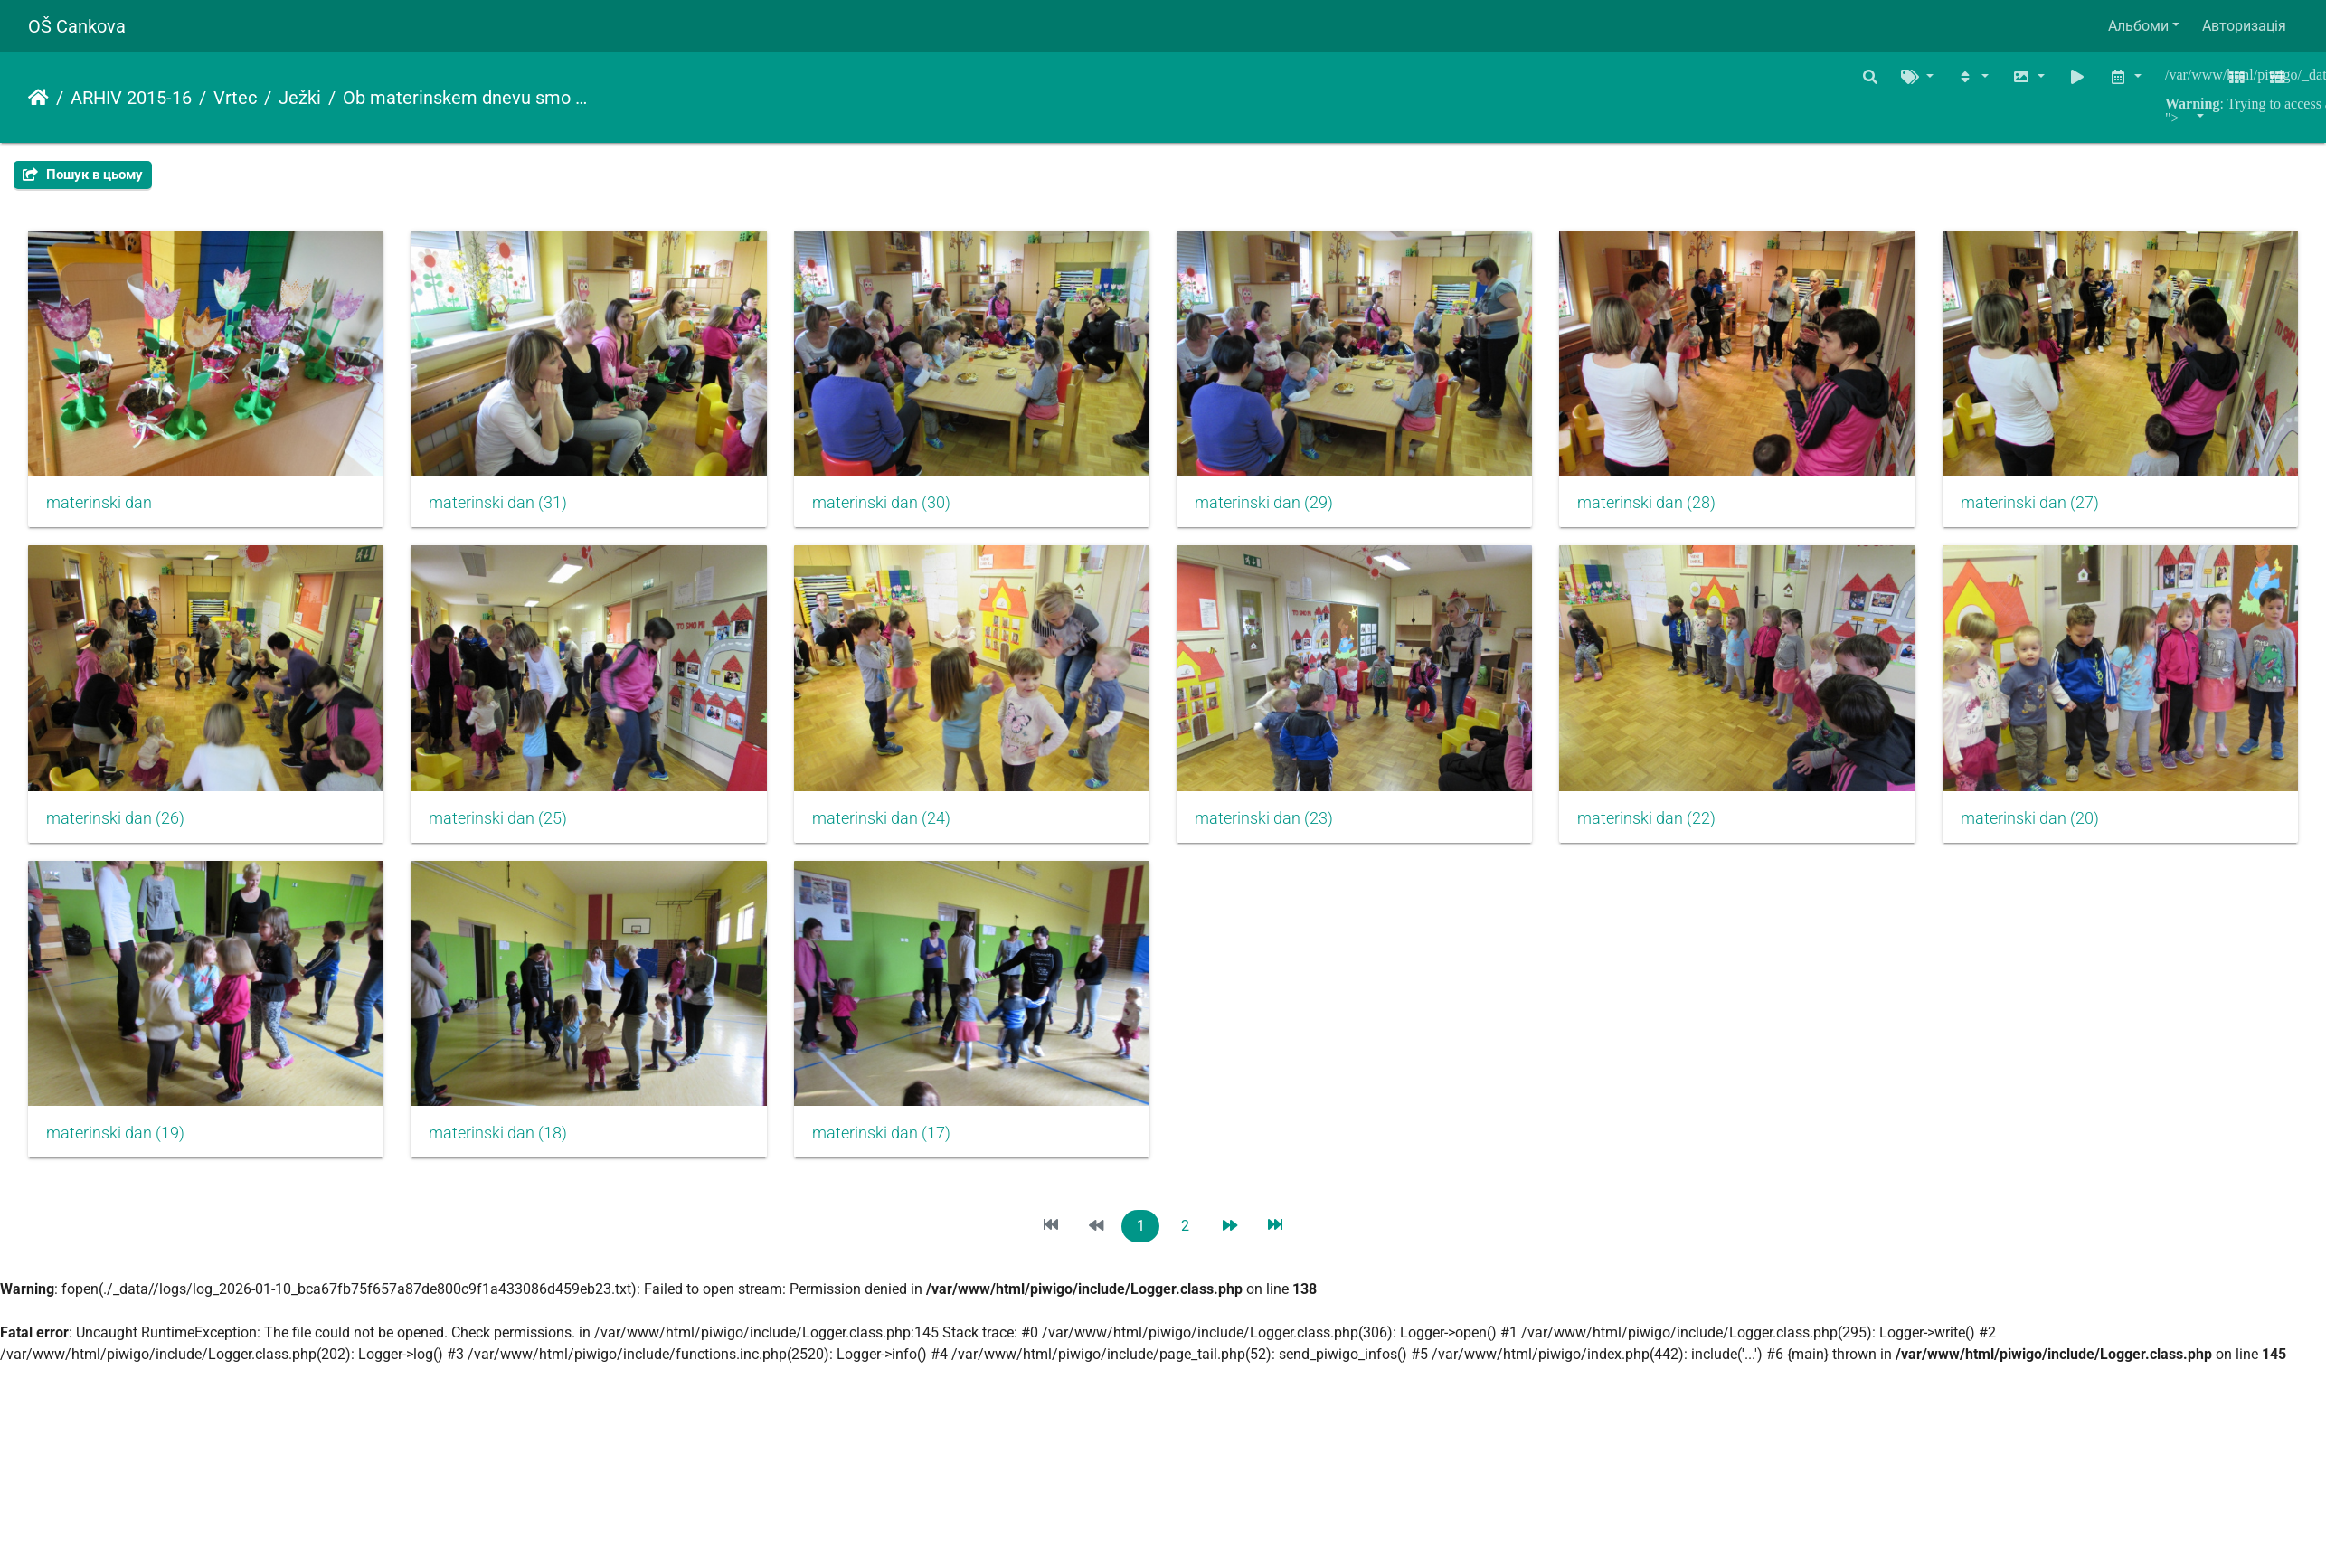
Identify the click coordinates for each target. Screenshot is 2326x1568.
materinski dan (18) (1284, 1147)
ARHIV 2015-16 (131, 98)
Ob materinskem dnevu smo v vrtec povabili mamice (467, 98)
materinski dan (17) (1672, 1147)
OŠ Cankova (77, 26)
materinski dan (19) (894, 1147)
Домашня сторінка (38, 97)
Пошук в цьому (83, 174)
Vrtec (235, 98)
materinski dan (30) (894, 507)
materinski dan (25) (894, 827)
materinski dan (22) (115, 1147)
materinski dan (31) (505, 507)
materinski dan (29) (1284, 507)
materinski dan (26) (505, 827)
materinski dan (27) (115, 827)
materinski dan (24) (1284, 827)
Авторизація (2244, 25)
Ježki (300, 98)
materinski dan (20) (505, 1147)
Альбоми (2138, 25)
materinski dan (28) (1672, 507)
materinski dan (99, 507)
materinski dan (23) (1672, 827)
